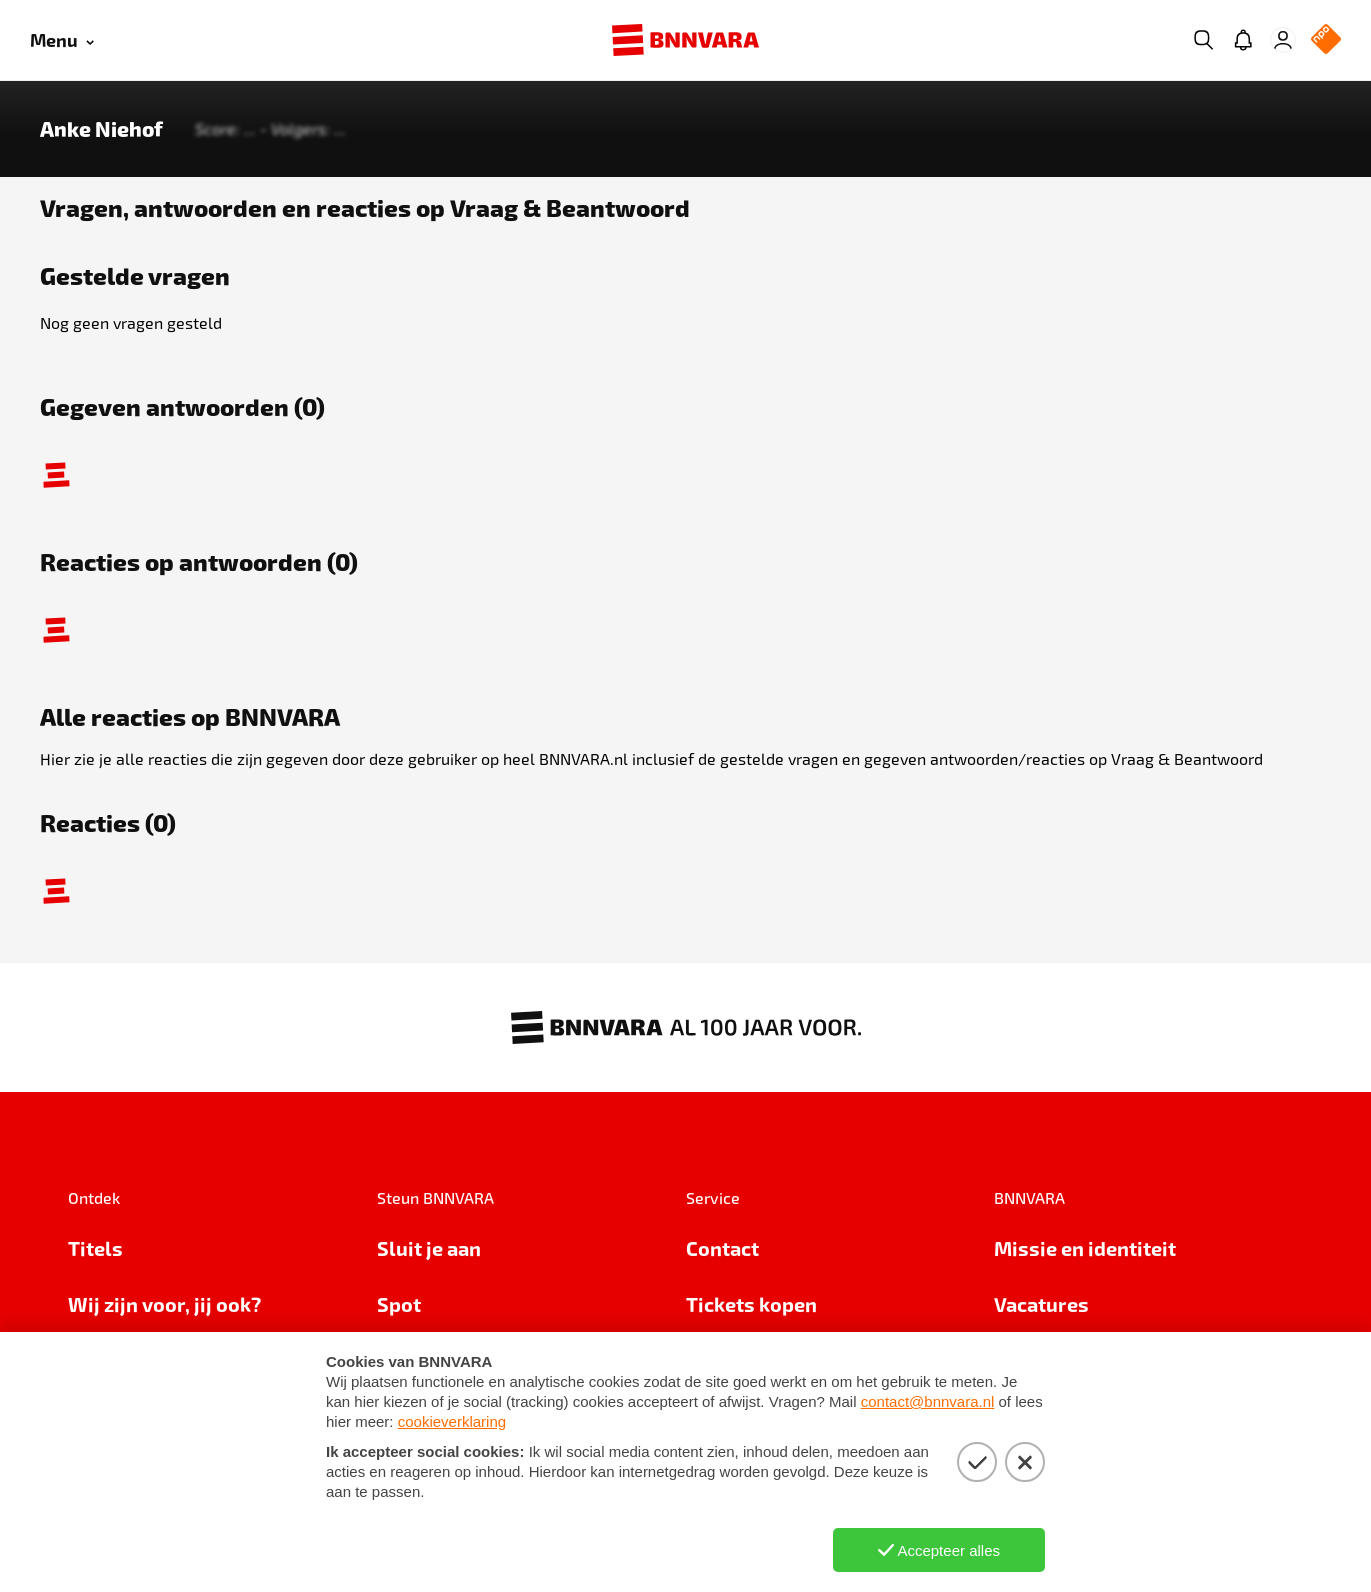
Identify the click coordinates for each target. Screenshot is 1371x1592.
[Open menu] (62, 40)
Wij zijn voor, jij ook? (164, 1304)
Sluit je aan (429, 1248)
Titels (95, 1248)
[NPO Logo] (1326, 40)
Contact (722, 1248)
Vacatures (1041, 1304)
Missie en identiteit (1085, 1248)
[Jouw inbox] (1243, 40)
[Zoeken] (1203, 40)
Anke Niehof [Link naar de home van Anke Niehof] (101, 129)
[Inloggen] (1283, 40)
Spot (399, 1304)
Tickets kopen (751, 1304)
